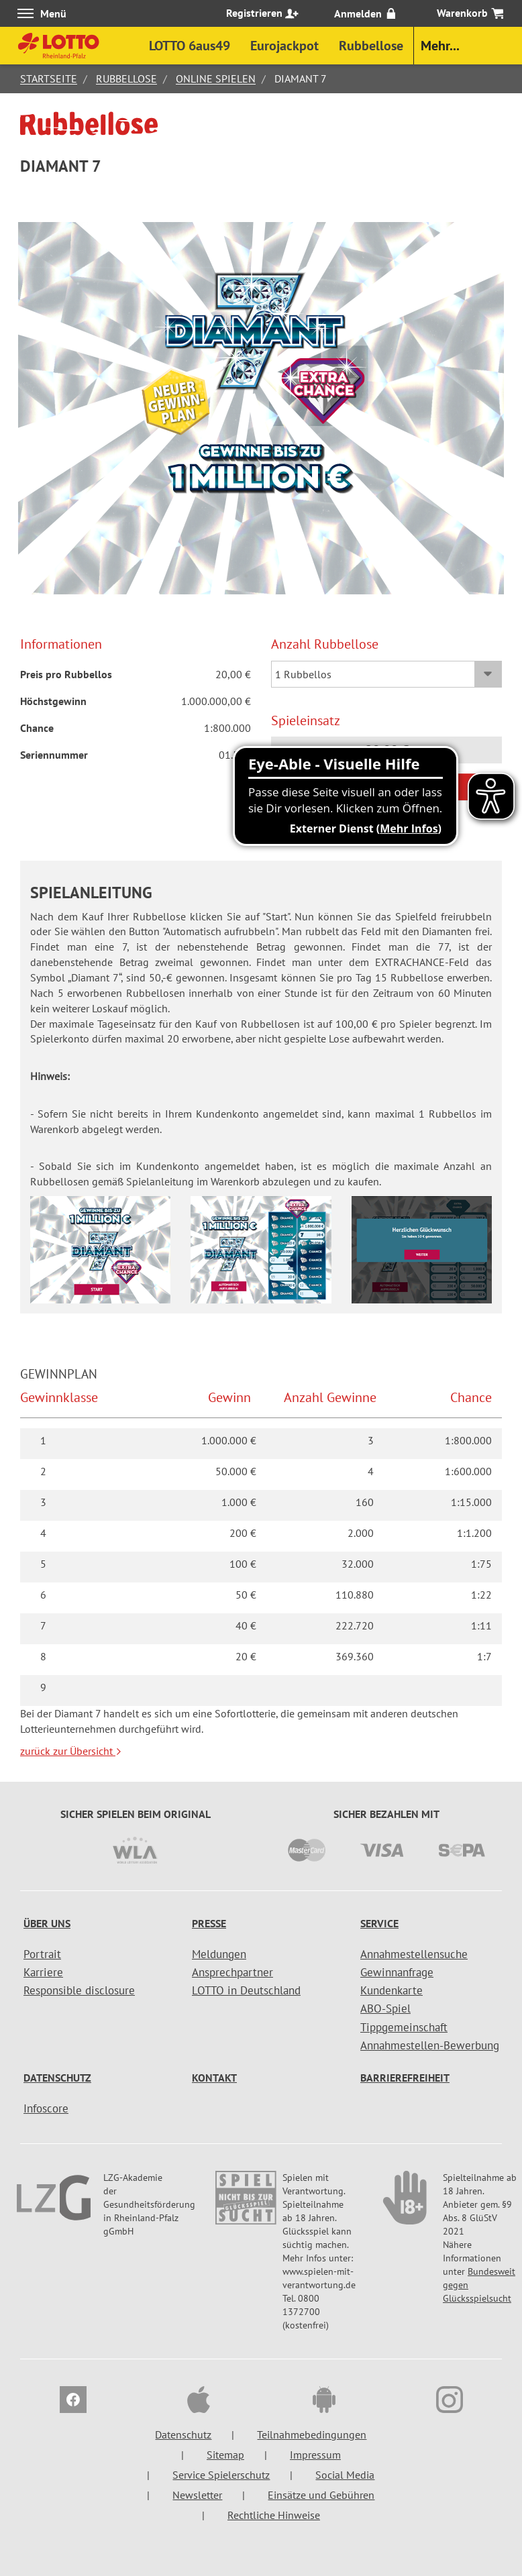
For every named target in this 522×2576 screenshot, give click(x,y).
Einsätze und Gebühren (321, 2495)
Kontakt (214, 2077)
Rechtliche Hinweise (273, 2515)
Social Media (344, 2474)
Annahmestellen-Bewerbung (429, 2045)
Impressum (315, 2454)
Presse (209, 1923)
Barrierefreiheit (405, 2077)
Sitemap (225, 2454)
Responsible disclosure (79, 1990)
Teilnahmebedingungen (311, 2434)
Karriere (43, 1972)
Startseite (48, 78)
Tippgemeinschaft (404, 2027)
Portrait (42, 1954)
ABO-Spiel (385, 2008)
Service (379, 1923)
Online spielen (216, 78)
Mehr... (440, 45)
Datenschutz (57, 2077)
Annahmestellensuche (414, 1954)
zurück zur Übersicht (71, 1751)
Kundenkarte (391, 1990)
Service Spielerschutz (221, 2474)
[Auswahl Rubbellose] (386, 674)
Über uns (46, 1923)
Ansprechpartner (232, 1972)
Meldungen (219, 1954)
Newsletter (197, 2495)
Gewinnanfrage (396, 1972)
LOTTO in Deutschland (246, 1990)
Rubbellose (126, 78)
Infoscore (45, 2108)
